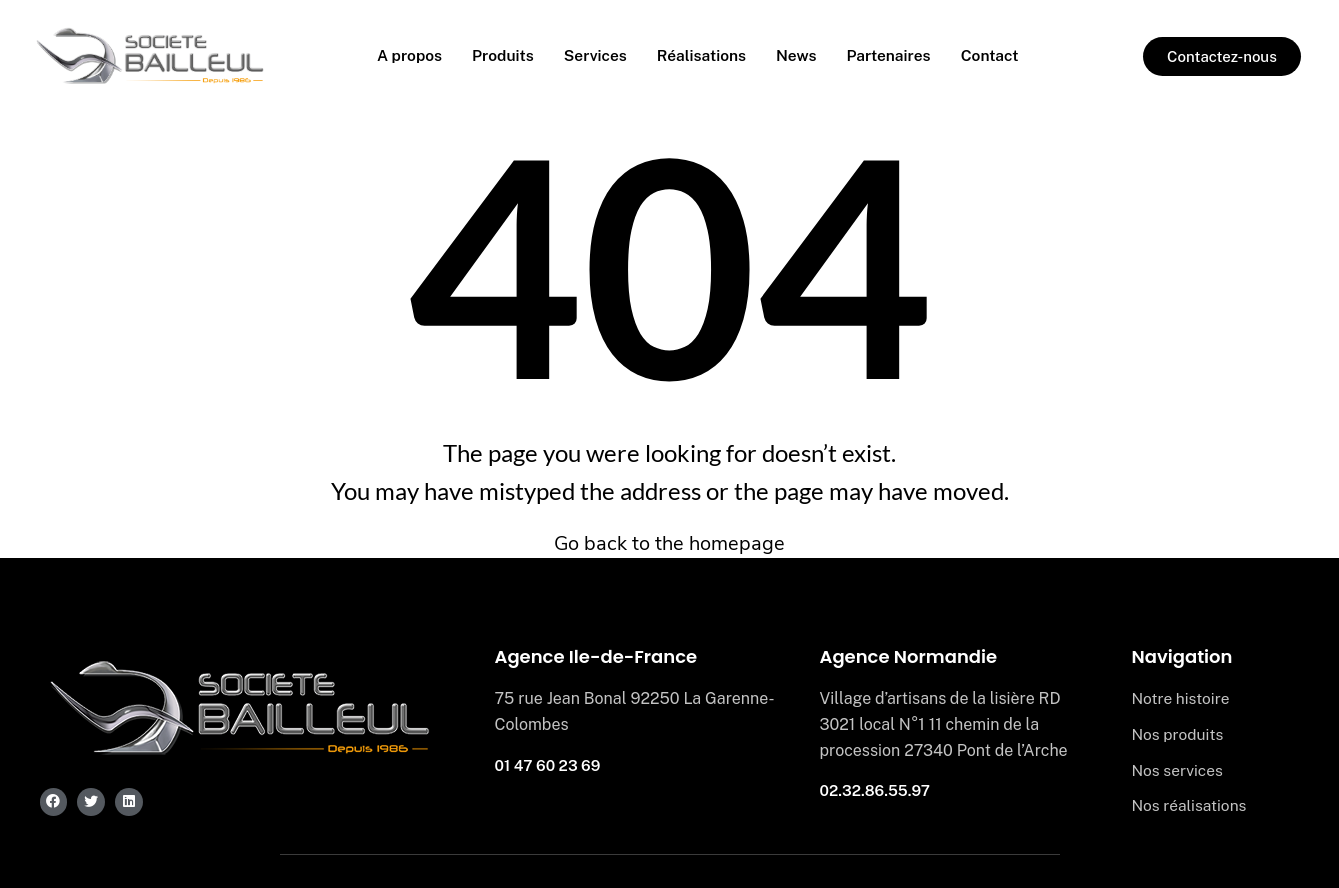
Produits (499, 55)
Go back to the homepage (669, 543)
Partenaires (892, 55)
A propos (402, 55)
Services (592, 55)
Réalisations (701, 55)
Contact (996, 55)
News (799, 55)
